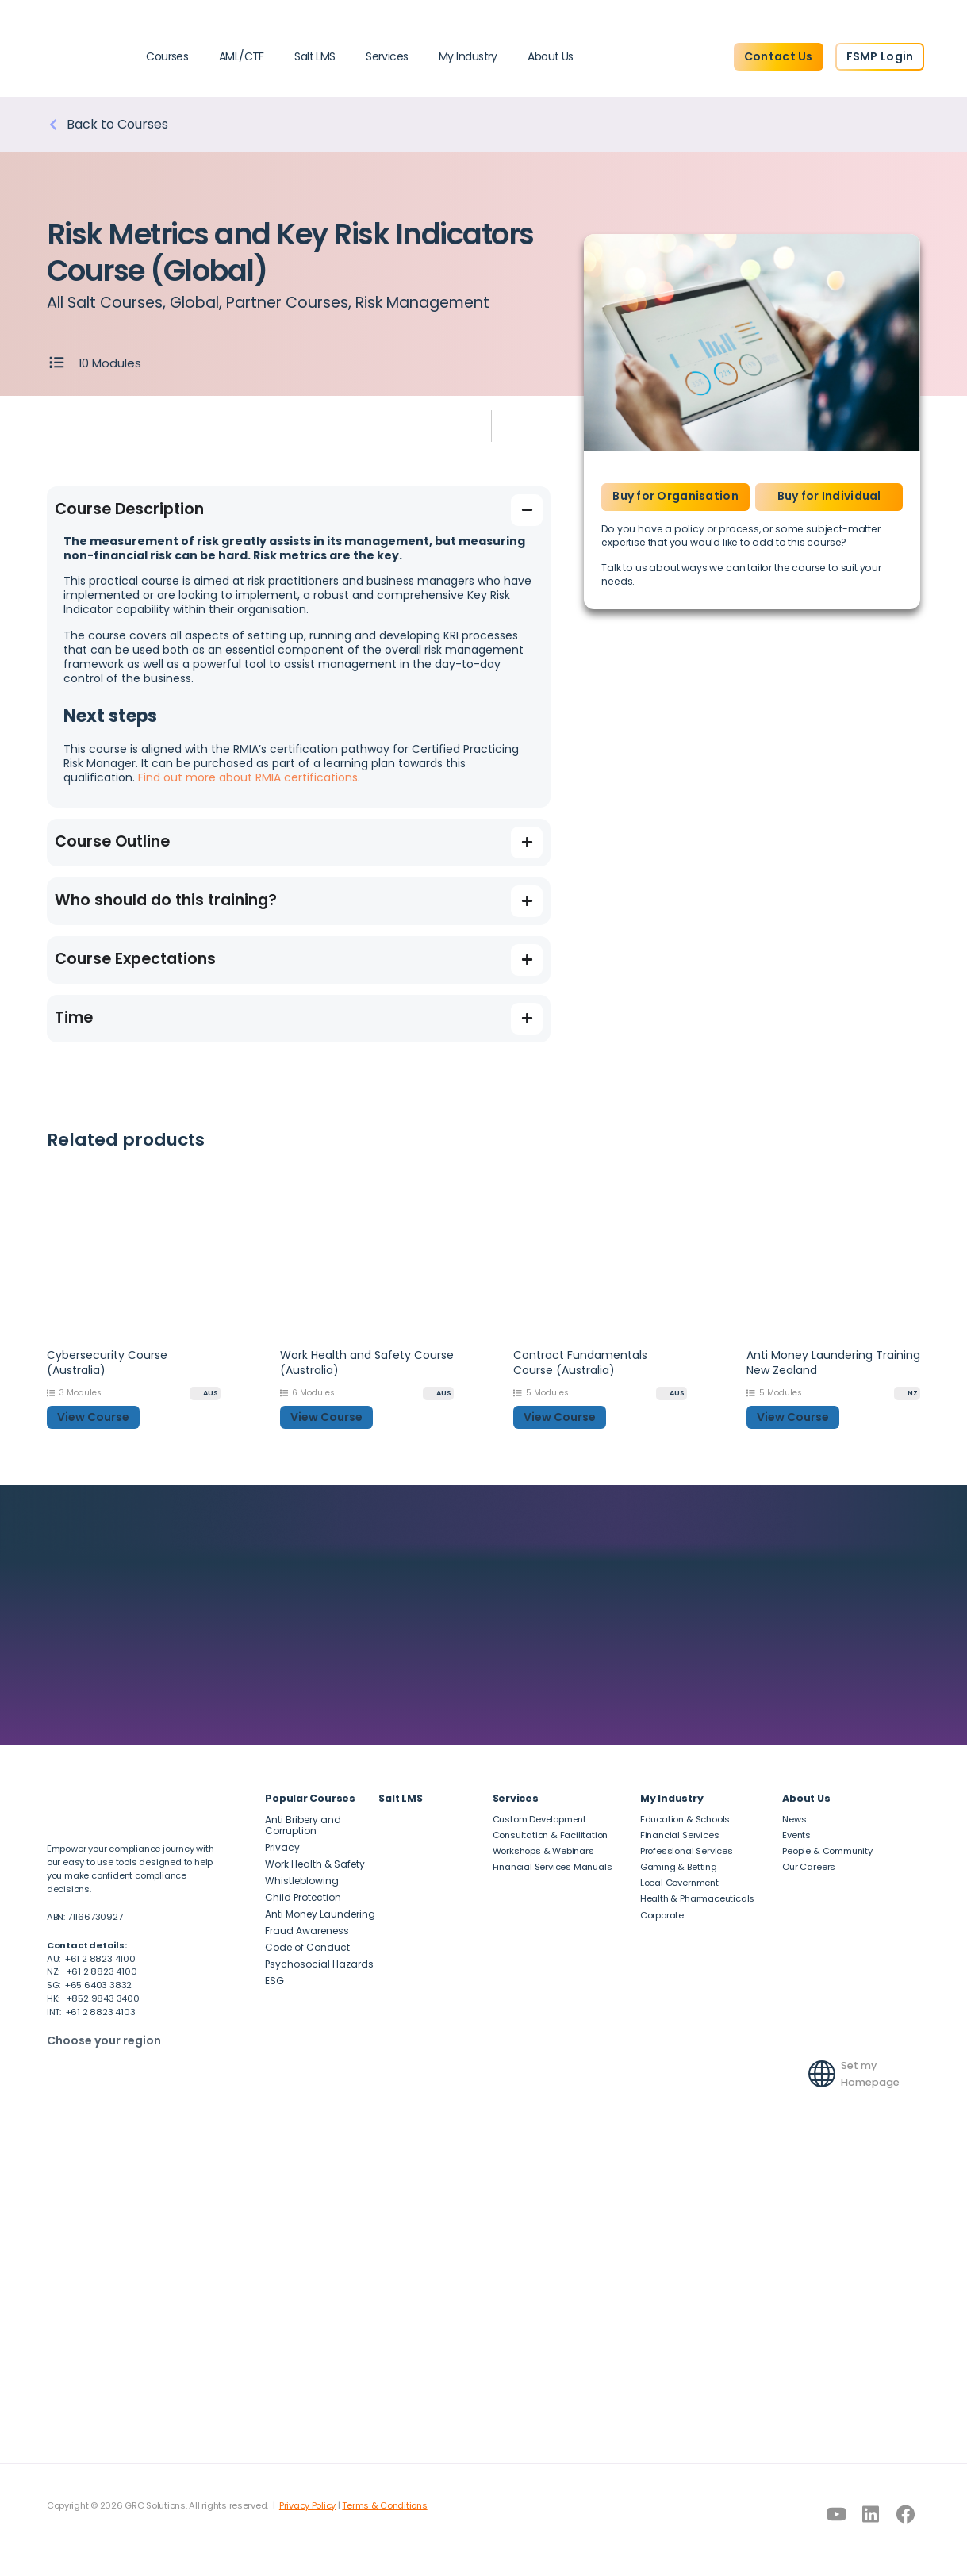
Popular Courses (310, 1798)
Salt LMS (315, 56)
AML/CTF (241, 56)
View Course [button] (93, 1417)
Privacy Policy (307, 2505)
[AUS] (205, 1393)
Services (387, 56)
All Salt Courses (105, 302)
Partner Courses (287, 302)
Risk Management (422, 302)
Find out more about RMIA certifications (248, 777)
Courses (167, 56)
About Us (551, 56)
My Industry (468, 56)
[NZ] (907, 1393)
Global (194, 302)
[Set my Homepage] (821, 2073)
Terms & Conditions (384, 2505)
